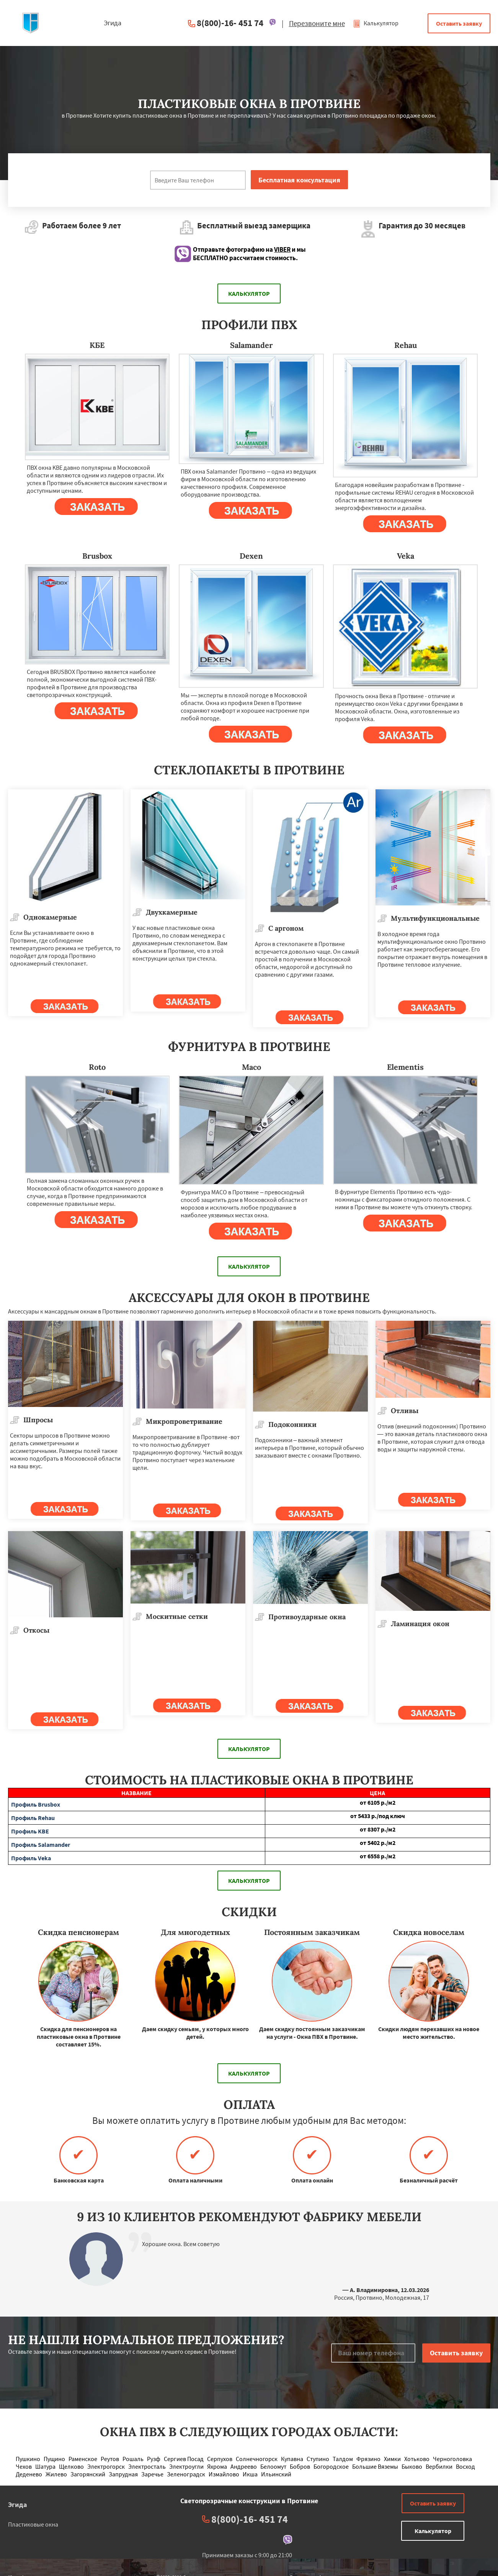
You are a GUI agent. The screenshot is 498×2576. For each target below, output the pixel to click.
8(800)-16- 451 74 (230, 22)
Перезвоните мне (317, 23)
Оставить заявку (459, 23)
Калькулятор (375, 23)
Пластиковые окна (33, 2524)
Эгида (17, 2504)
